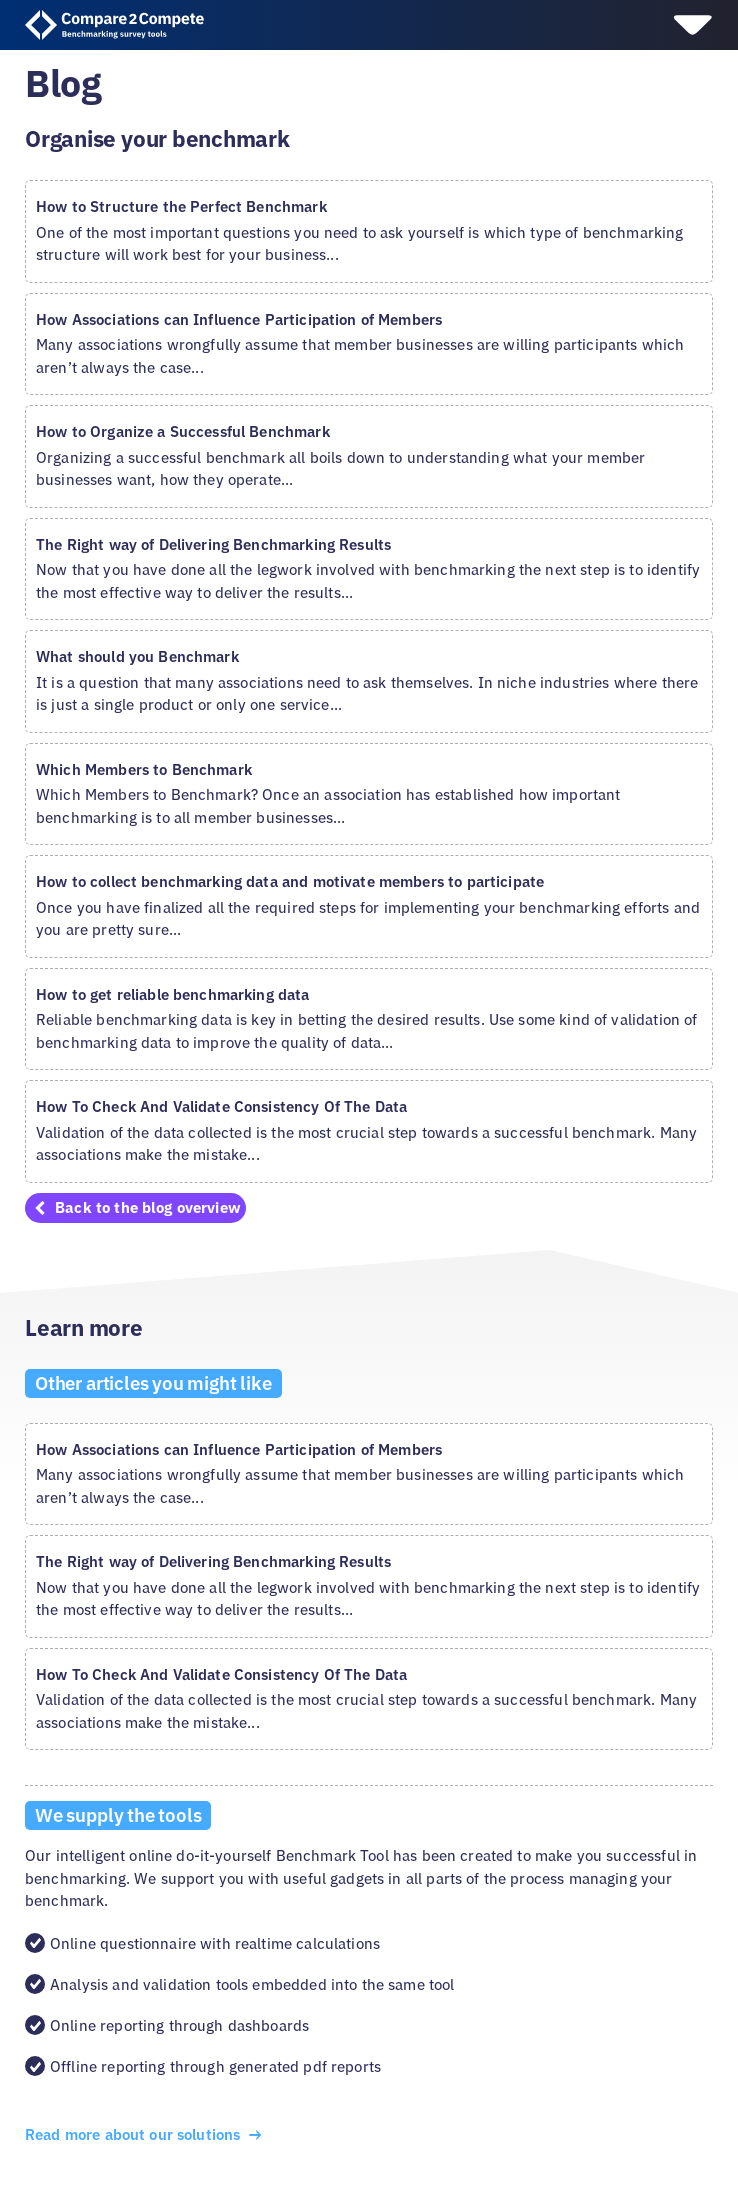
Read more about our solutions (145, 2134)
